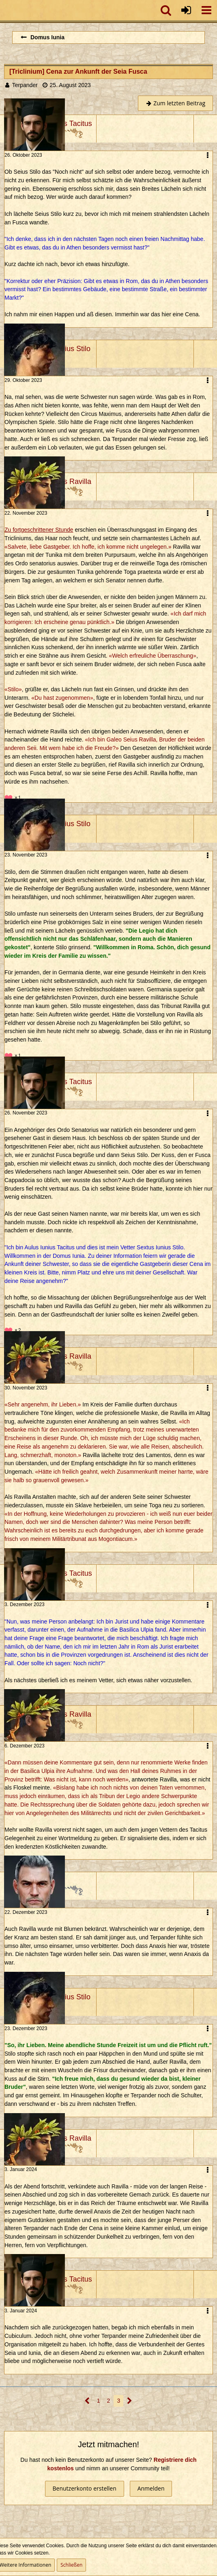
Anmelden (151, 2488)
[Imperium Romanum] (4, 10)
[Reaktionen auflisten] (13, 797)
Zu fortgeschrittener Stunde (38, 529)
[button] (206, 10)
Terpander (25, 85)
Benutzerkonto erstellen (84, 2488)
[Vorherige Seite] (87, 2401)
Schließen (71, 2564)
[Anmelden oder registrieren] (186, 10)
